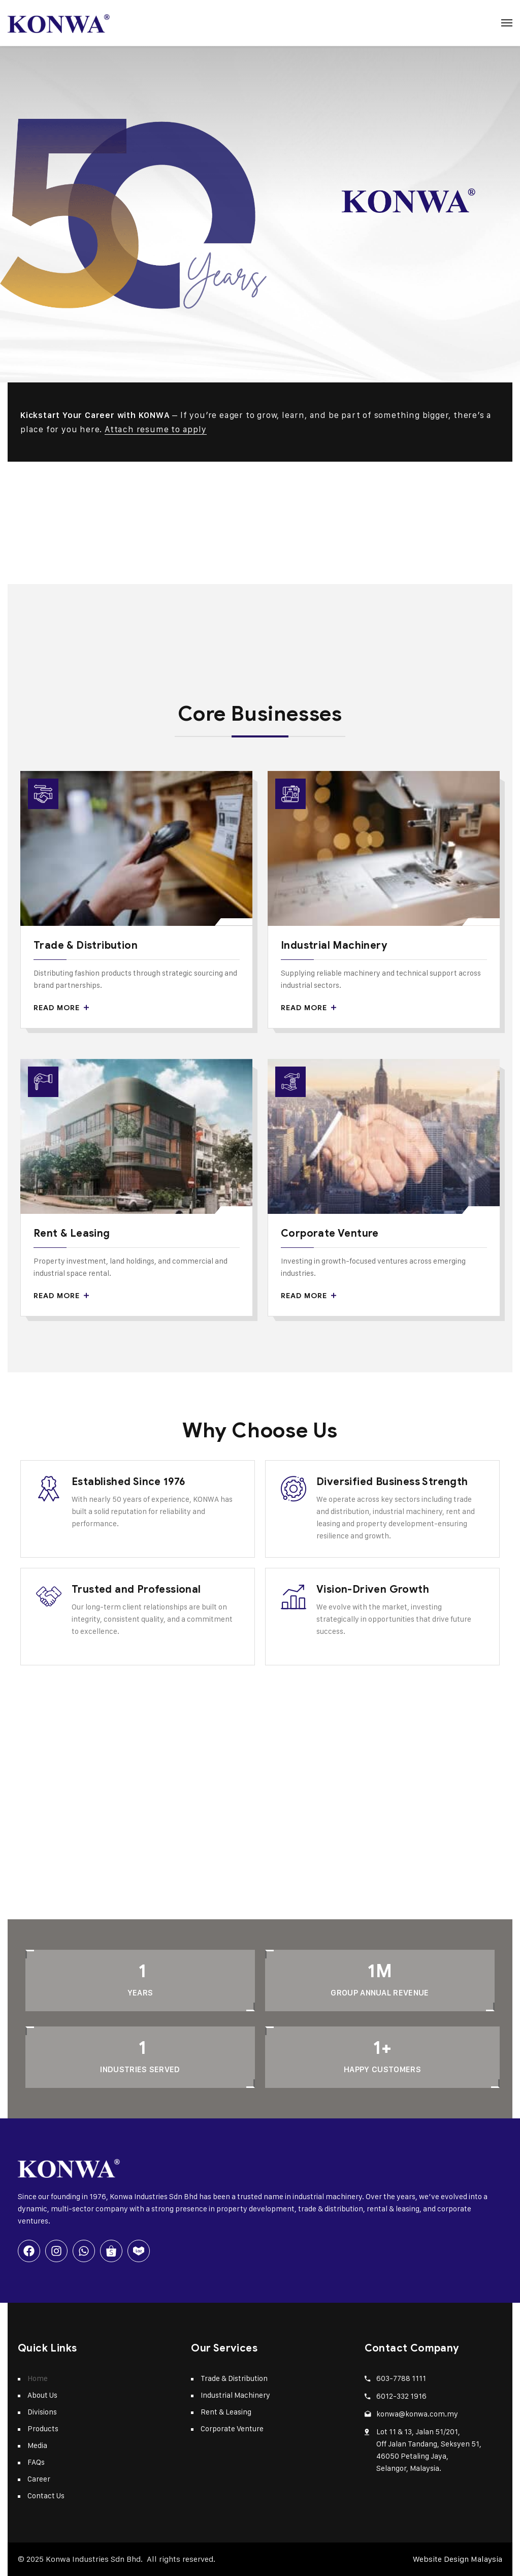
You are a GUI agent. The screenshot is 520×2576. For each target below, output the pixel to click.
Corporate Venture (330, 1233)
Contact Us (45, 2495)
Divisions (42, 2412)
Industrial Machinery (334, 945)
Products (42, 2428)
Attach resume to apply (156, 429)
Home (37, 2378)
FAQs (36, 2462)
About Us (42, 2395)
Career (38, 2479)
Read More (61, 1008)
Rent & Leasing (72, 1233)
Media (37, 2445)
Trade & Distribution (86, 945)
